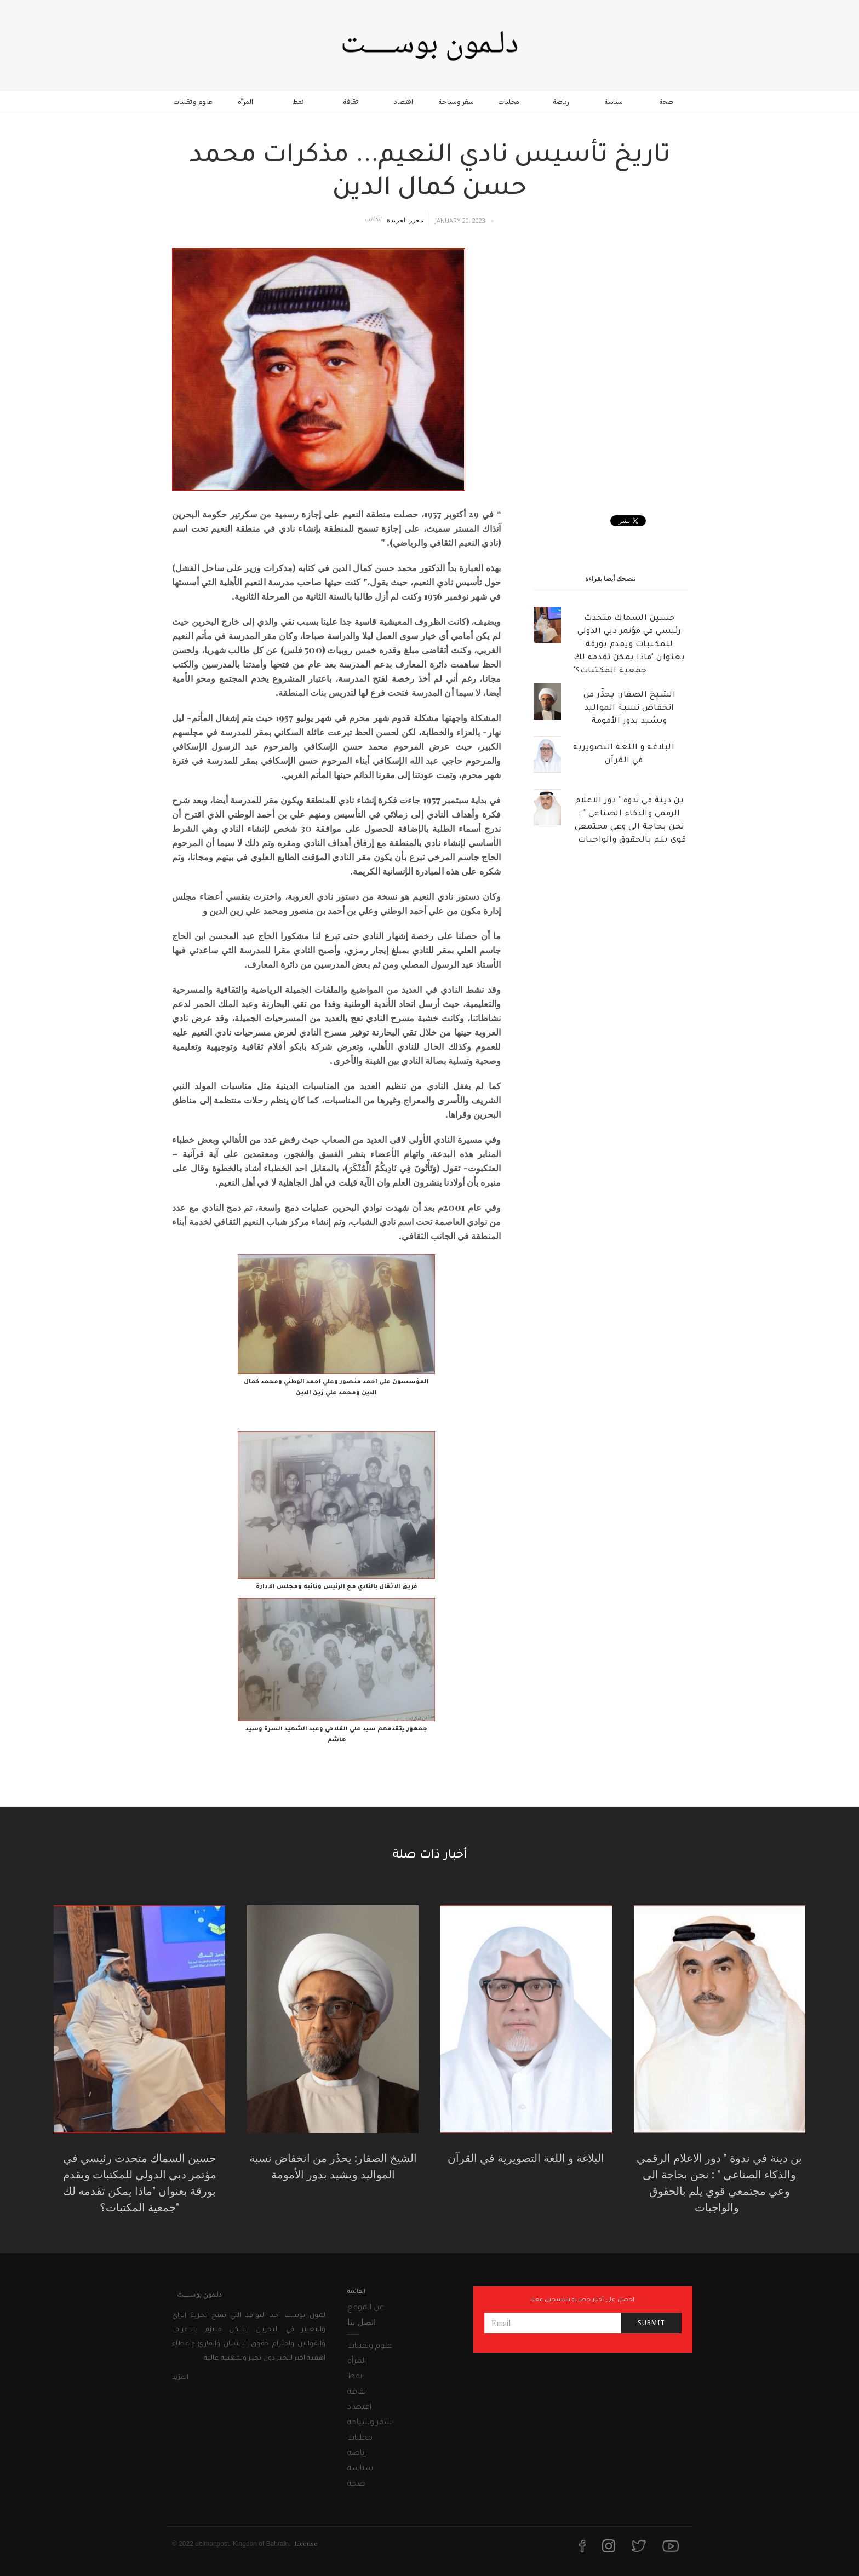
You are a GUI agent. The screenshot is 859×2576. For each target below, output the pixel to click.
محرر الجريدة (405, 220)
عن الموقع (365, 2308)
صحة (666, 102)
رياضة (561, 102)
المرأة (246, 102)
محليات (508, 102)
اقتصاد (403, 102)
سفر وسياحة (455, 102)
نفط (298, 102)
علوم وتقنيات (193, 102)
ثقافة (350, 102)
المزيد (180, 2377)
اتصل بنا (361, 2321)
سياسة (613, 102)
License (306, 2543)
